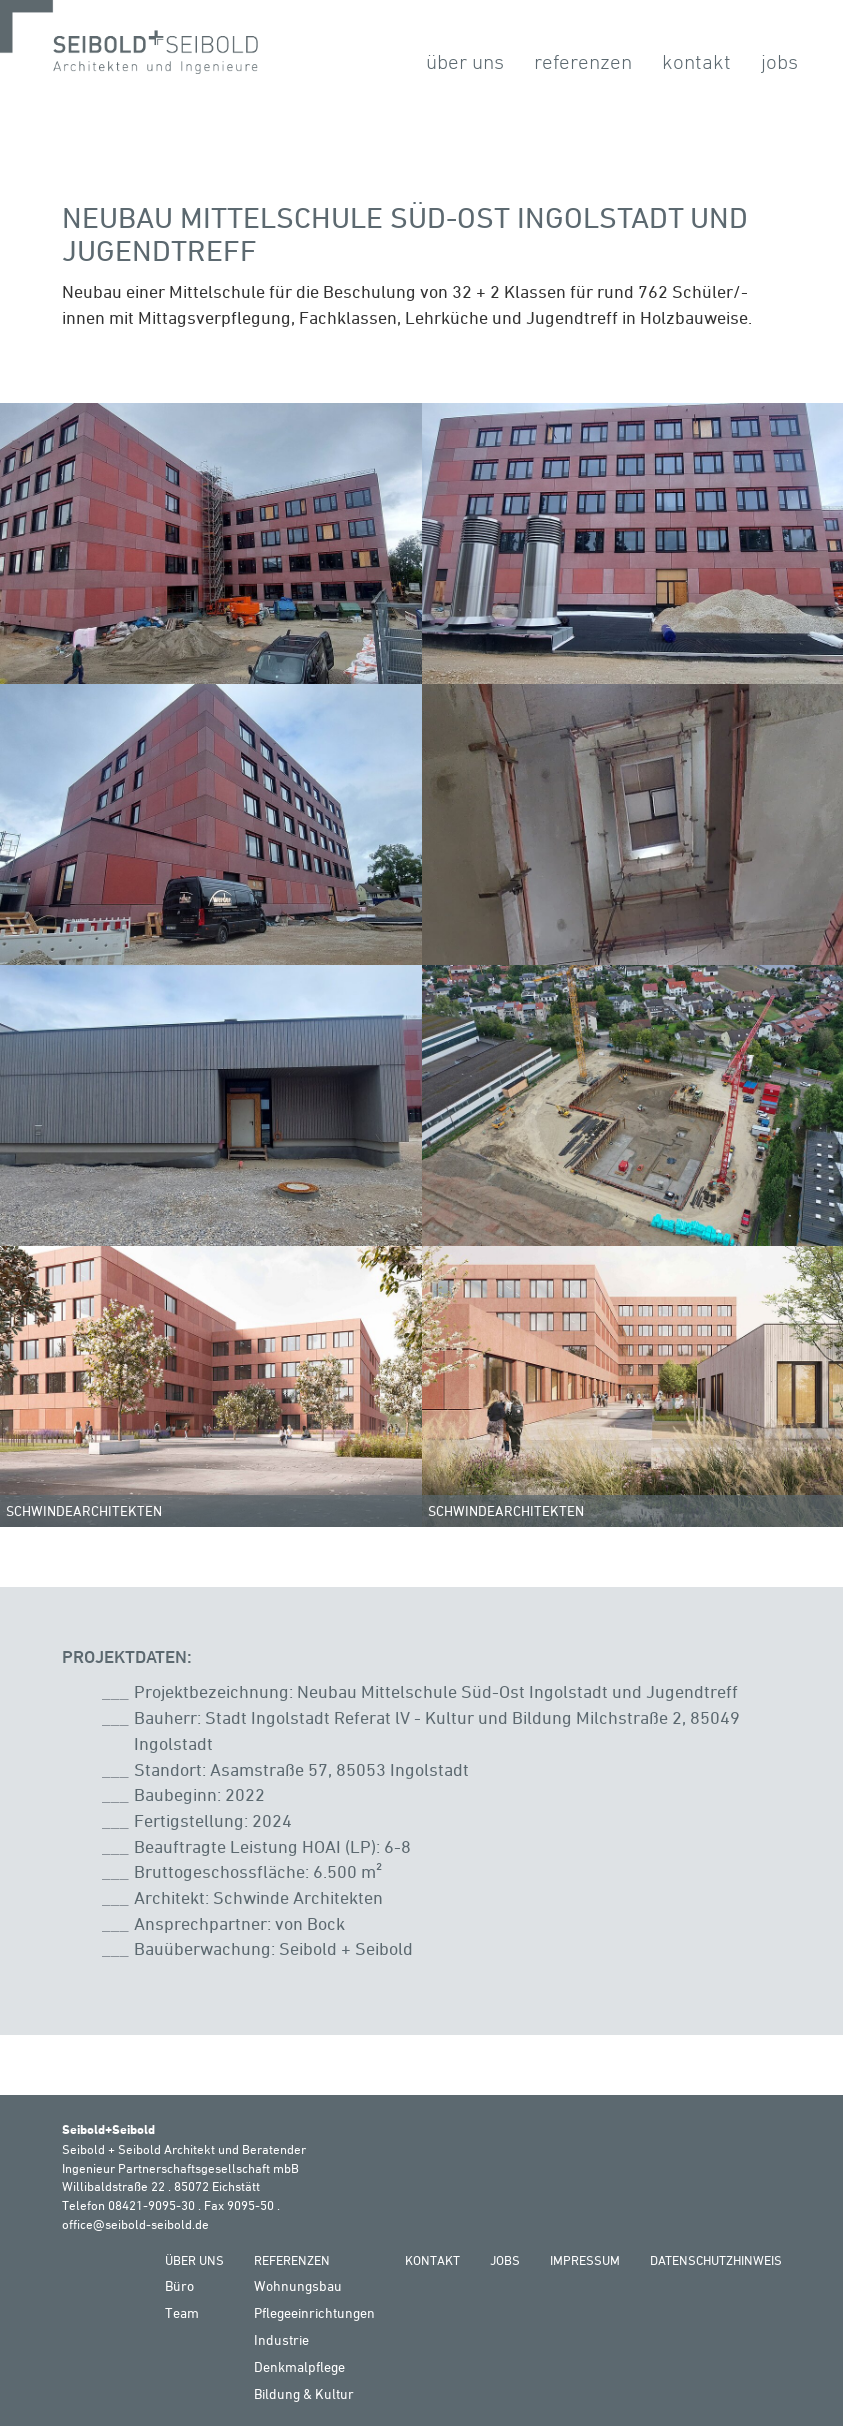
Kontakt (696, 61)
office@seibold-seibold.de (135, 2224)
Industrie (281, 2339)
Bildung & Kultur (304, 2393)
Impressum (585, 2260)
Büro (179, 2285)
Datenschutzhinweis (716, 2260)
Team (182, 2312)
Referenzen (583, 61)
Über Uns (465, 61)
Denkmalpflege (299, 2366)
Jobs (779, 61)
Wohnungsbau (298, 2285)
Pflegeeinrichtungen (314, 2312)
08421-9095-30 (151, 2205)
